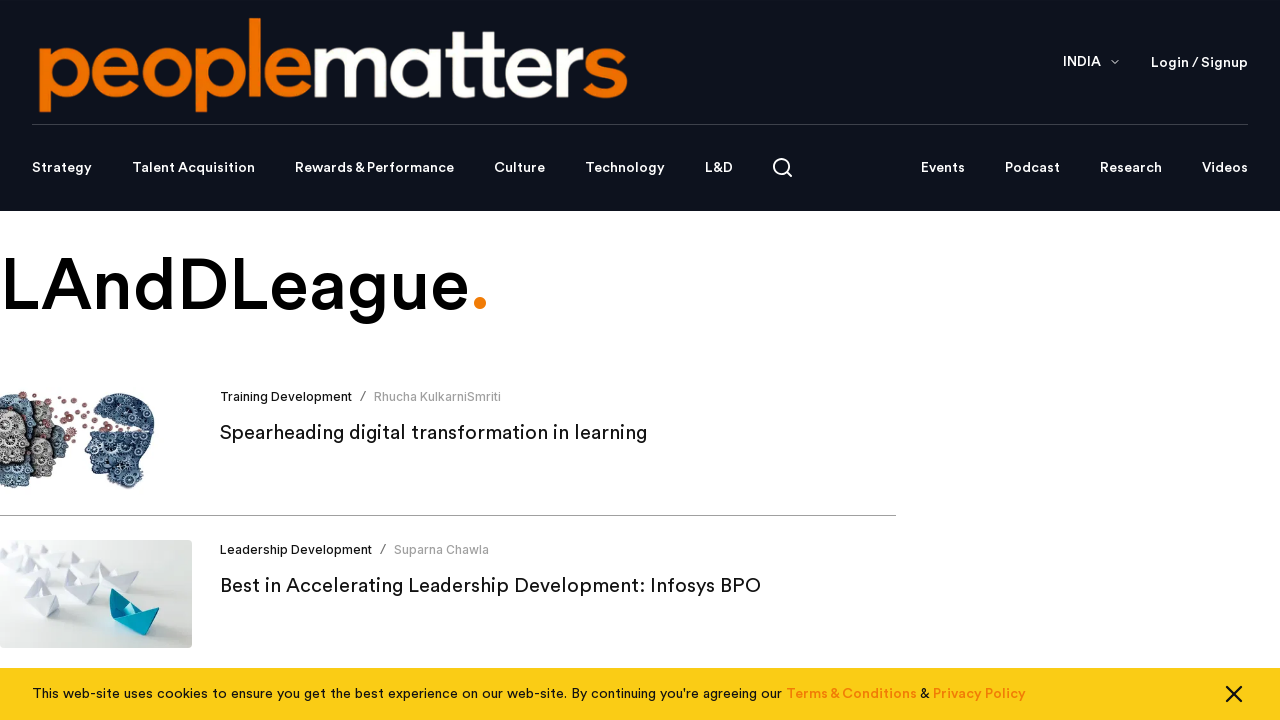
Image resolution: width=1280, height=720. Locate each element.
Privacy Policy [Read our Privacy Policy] (979, 694)
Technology (625, 168)
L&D (719, 168)
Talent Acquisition (193, 168)
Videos (1225, 168)
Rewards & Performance (374, 168)
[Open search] (782, 167)
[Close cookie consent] (1234, 694)
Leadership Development (296, 549)
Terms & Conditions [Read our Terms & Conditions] (851, 694)
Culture (519, 168)
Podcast (1032, 168)
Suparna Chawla (441, 549)
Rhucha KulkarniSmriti (437, 396)
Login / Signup (1199, 63)
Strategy (62, 168)
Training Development (286, 396)
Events (943, 168)
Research (1131, 168)
